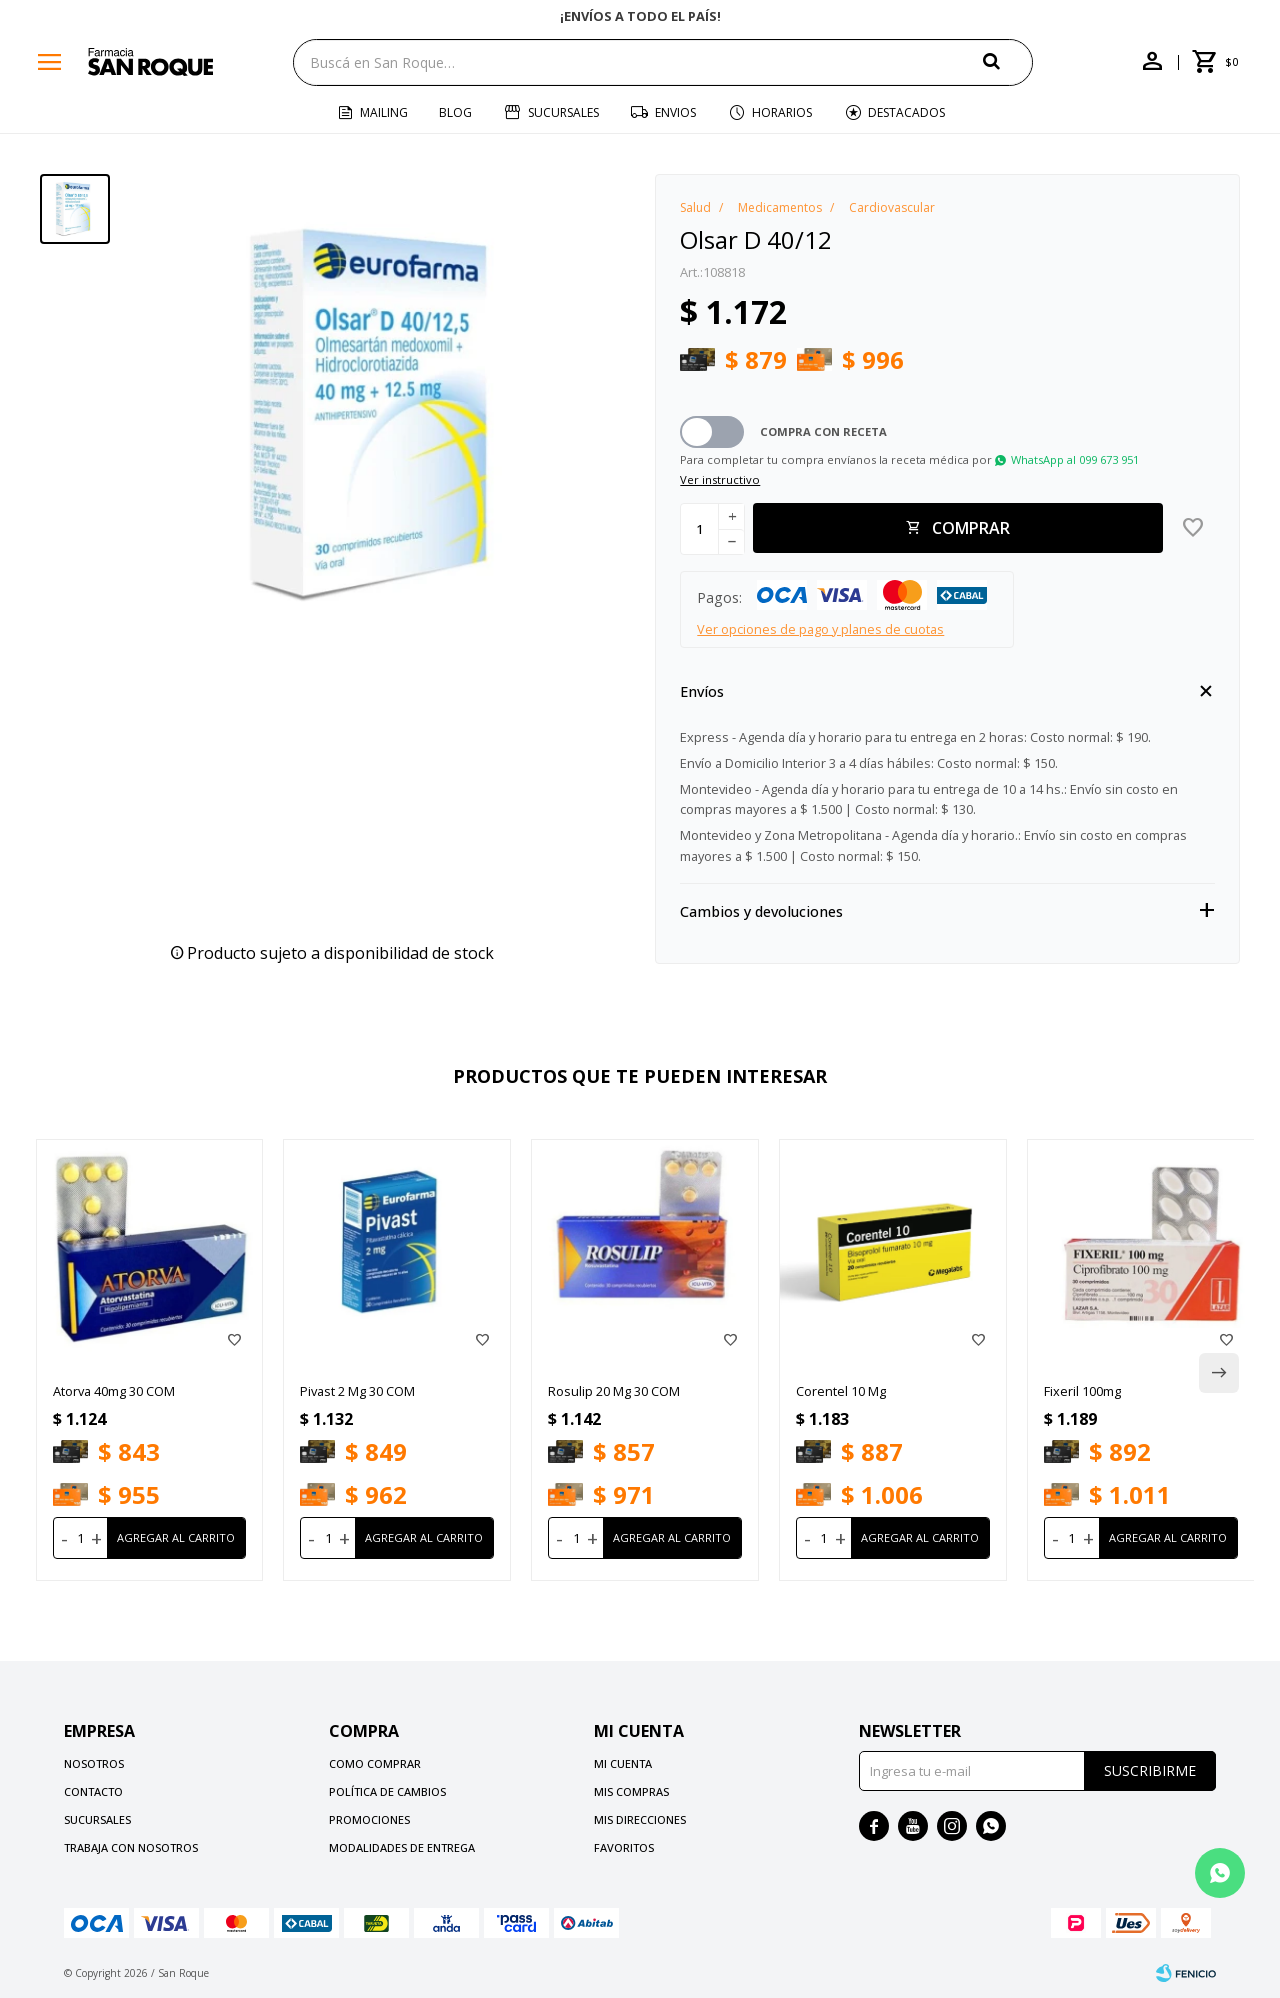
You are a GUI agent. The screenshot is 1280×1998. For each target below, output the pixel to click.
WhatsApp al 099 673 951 (1075, 459)
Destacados (906, 112)
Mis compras (631, 1791)
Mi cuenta (623, 1763)
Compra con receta (823, 431)
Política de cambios (387, 1791)
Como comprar (375, 1763)
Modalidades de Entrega (402, 1847)
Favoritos (624, 1847)
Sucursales (563, 112)
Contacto (93, 1791)
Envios (675, 112)
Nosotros (94, 1763)
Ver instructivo (720, 479)
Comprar (971, 528)
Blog (455, 112)
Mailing (384, 112)
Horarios (782, 112)
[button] (1008, 61)
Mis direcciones (640, 1819)
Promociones (369, 1819)
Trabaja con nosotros (131, 1847)
